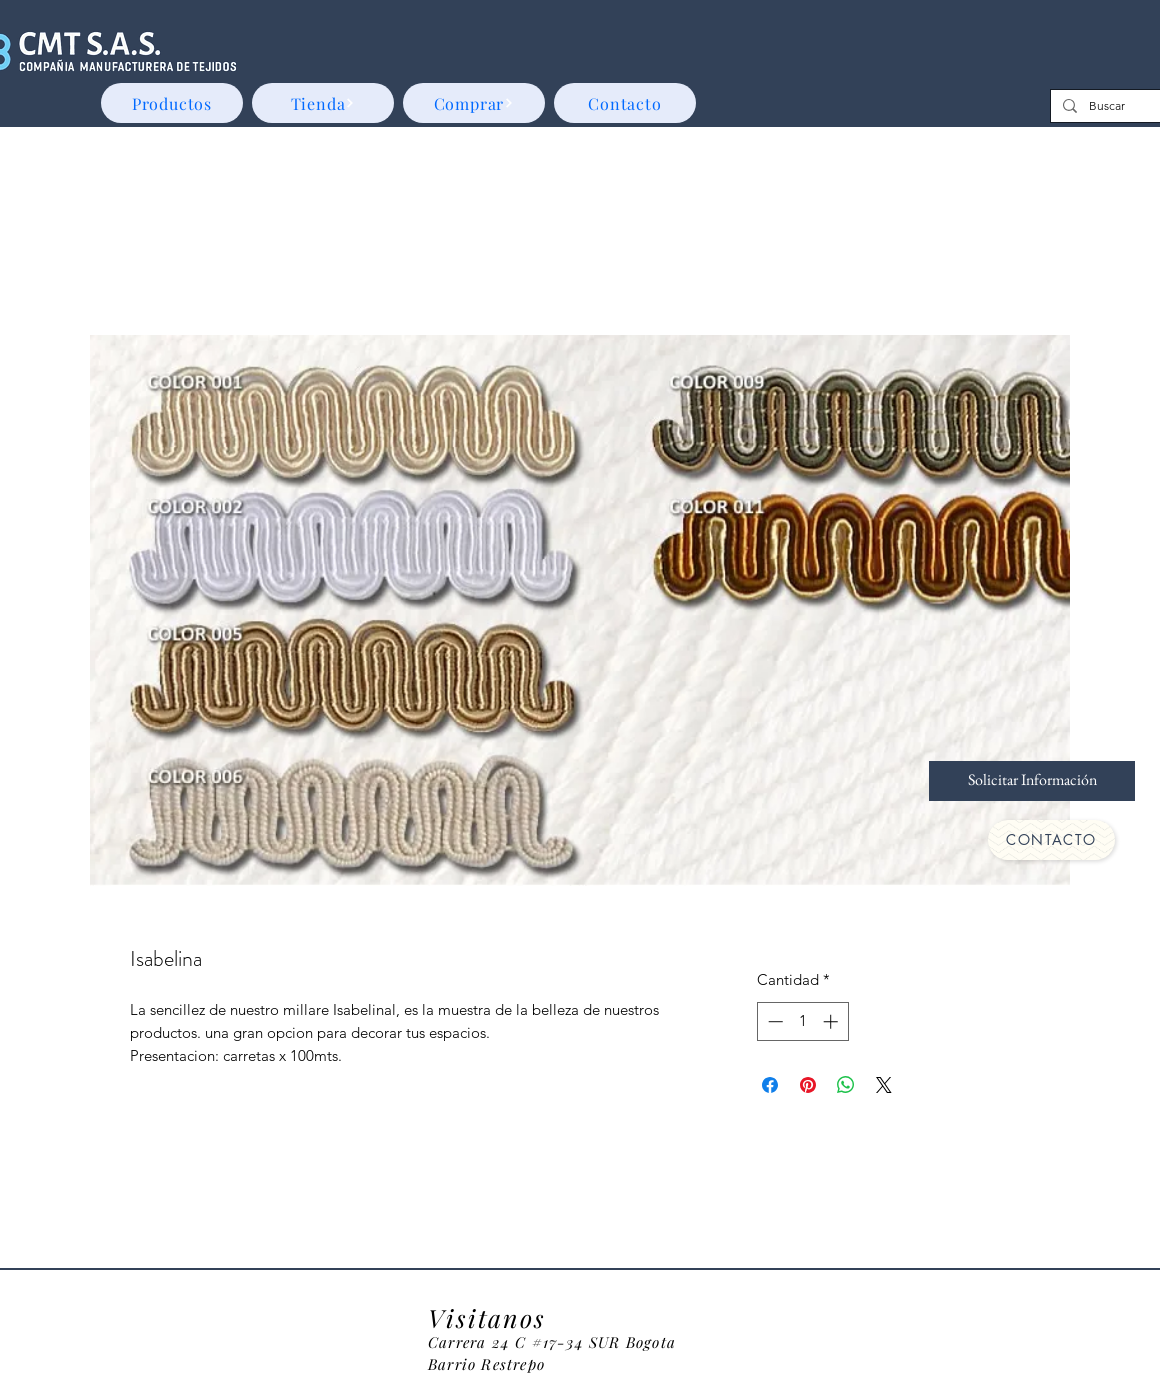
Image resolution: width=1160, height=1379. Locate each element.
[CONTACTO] (1051, 840)
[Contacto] (625, 103)
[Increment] (832, 1021)
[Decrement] (773, 1021)
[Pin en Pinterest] (808, 1085)
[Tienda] (323, 103)
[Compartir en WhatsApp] (846, 1085)
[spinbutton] (802, 1021)
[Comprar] (474, 103)
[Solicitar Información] (1032, 781)
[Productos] (172, 103)
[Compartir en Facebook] (770, 1085)
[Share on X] (884, 1085)
